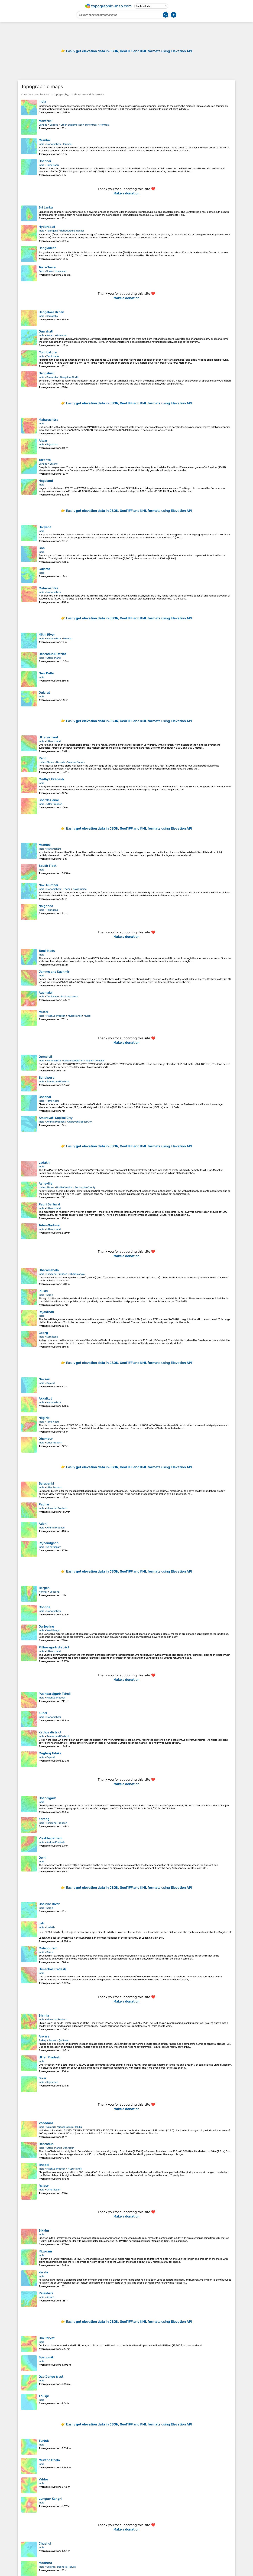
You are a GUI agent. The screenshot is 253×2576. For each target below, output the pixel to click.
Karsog (44, 1819)
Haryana (45, 527)
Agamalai (46, 992)
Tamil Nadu (52, 165)
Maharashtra (53, 144)
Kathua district (50, 1732)
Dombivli (45, 1057)
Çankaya (64, 2040)
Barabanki (46, 1483)
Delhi (42, 1858)
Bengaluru (46, 373)
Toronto (45, 460)
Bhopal (44, 2165)
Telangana (52, 230)
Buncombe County (85, 1187)
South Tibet (48, 866)
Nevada (60, 762)
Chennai (45, 161)
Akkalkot (45, 1398)
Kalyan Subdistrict (73, 1060)
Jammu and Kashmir (54, 972)
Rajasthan (52, 444)
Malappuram (48, 1948)
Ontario (54, 463)
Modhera (45, 2563)
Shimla (44, 2015)
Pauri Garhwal (49, 1204)
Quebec (54, 124)
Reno (42, 758)
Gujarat (44, 569)
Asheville (45, 1183)
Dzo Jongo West (51, 2377)
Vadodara (46, 2123)
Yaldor (43, 2479)
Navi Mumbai (48, 885)
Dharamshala (49, 1270)
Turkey (42, 2040)
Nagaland (46, 481)
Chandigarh (47, 1798)
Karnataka (52, 316)
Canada (43, 124)
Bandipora (46, 1078)
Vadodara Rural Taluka (69, 2126)
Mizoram (45, 2251)
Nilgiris (44, 1418)
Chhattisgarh (53, 1546)
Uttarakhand (53, 657)
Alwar (43, 440)
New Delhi (46, 673)
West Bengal (53, 1630)
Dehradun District (52, 654)
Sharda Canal (49, 800)
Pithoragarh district (54, 1647)
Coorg (43, 1333)
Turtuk (44, 2441)
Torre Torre (47, 267)
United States (46, 762)
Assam (50, 335)
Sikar (43, 2078)
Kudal (43, 1713)
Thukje (44, 2396)
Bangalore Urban (51, 312)
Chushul (45, 2543)
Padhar (44, 1504)
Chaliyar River (49, 1904)
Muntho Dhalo (49, 2460)
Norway (43, 1591)
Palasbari (46, 2293)
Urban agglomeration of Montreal (78, 124)
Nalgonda (46, 906)
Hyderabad (47, 227)
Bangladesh (47, 248)
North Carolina (64, 1187)
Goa (42, 548)
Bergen (44, 1588)
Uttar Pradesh (54, 804)
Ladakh (44, 1163)
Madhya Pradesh (51, 779)
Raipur (44, 2186)
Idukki (43, 1291)
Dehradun (46, 2144)
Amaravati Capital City (56, 1118)
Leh (41, 1923)
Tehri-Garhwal (49, 1225)
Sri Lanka (46, 207)
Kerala (49, 1294)
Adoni (43, 1524)
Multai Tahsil (75, 1015)
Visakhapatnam (50, 1838)
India (42, 101)
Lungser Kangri (50, 2499)
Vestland (54, 1591)
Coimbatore (48, 352)
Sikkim (44, 2230)
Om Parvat (47, 2338)
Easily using (129, 51)
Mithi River (47, 635)
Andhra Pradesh (55, 1121)
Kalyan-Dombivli (95, 1060)
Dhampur (46, 1439)
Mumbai (45, 140)
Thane (66, 889)
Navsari (44, 1379)
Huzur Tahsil (75, 2168)
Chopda (44, 1607)
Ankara (44, 2036)
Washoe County (76, 762)
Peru (41, 271)
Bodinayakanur (69, 996)
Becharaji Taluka (66, 2566)
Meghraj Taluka (50, 1753)
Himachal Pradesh (56, 1274)
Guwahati (46, 331)
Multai (43, 1012)
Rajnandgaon (49, 1543)
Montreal (45, 121)
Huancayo (60, 271)
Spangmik (46, 2357)
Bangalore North (69, 377)
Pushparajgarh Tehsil (55, 1694)
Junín (49, 271)
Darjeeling (46, 1626)
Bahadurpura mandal (72, 230)
